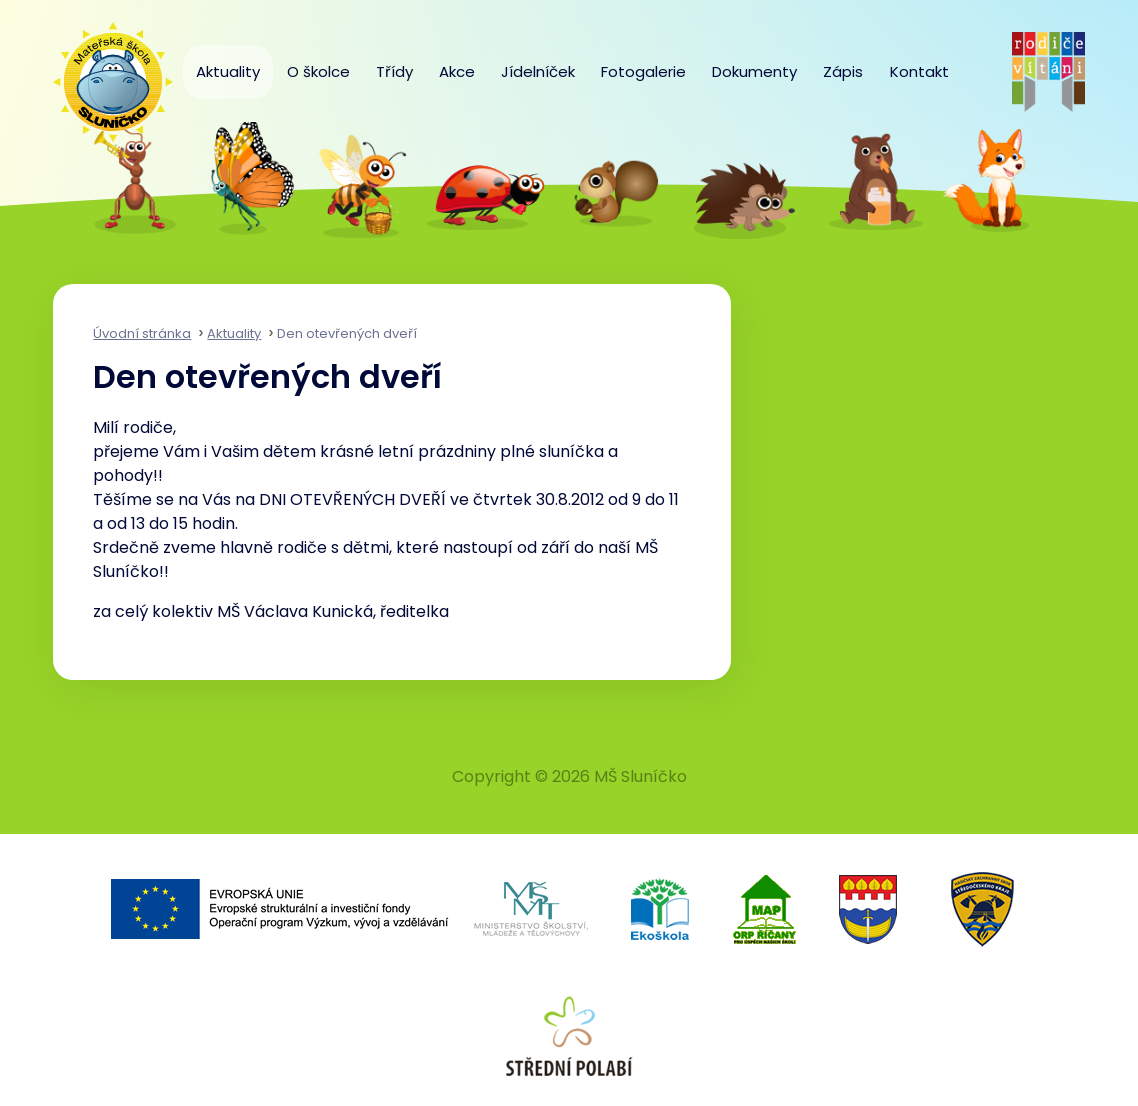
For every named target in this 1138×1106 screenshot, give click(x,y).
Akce (457, 71)
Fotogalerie (643, 71)
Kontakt (919, 71)
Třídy (394, 71)
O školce (318, 71)
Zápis (843, 71)
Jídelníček (538, 71)
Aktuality (228, 71)
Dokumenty (754, 71)
